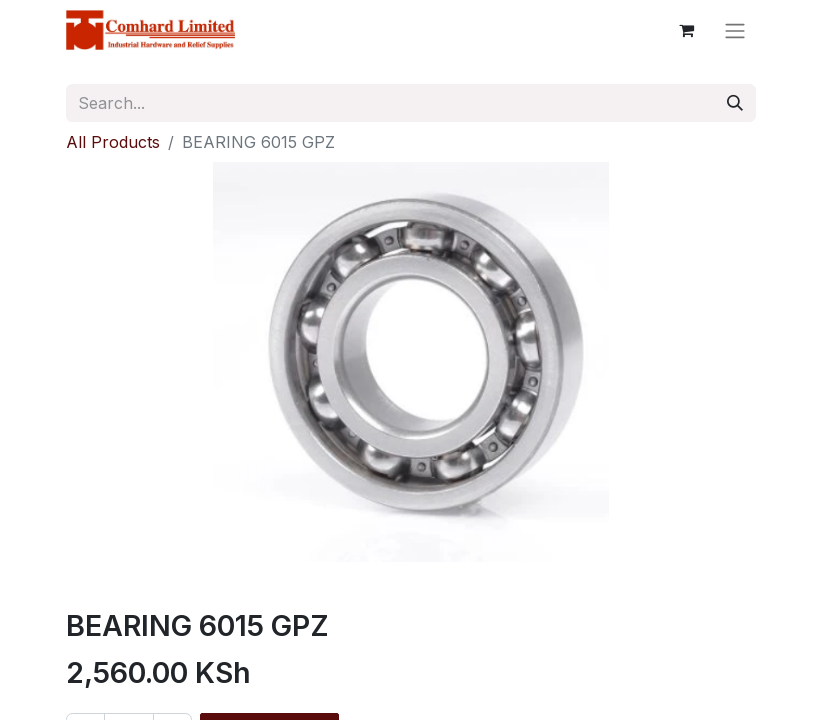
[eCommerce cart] (686, 30)
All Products (113, 142)
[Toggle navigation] (735, 30)
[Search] (735, 103)
